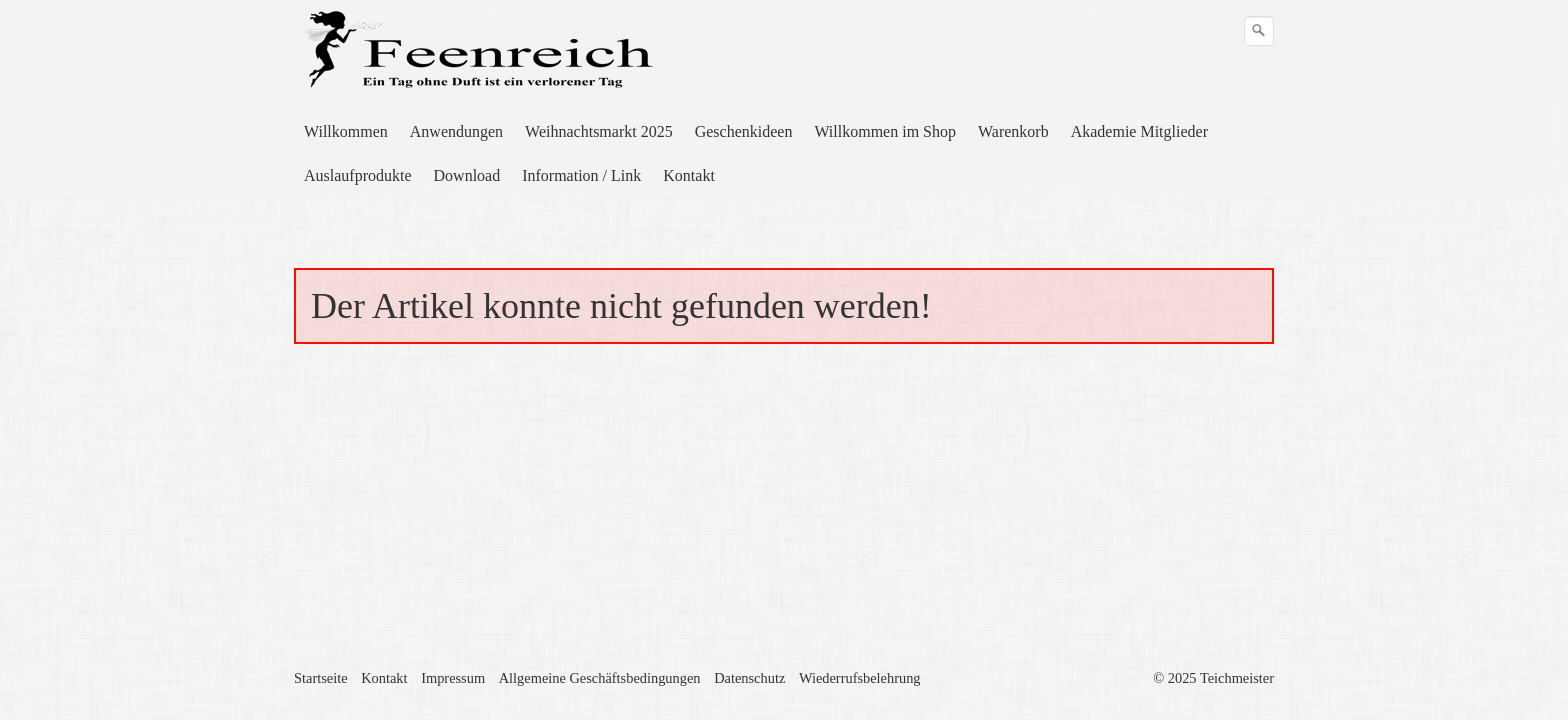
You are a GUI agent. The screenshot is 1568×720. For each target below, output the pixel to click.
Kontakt (689, 175)
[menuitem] (347, 132)
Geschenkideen (744, 131)
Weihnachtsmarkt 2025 (599, 131)
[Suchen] (1259, 31)
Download (467, 175)
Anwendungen (456, 131)
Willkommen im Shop (885, 131)
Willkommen (346, 131)
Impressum (453, 678)
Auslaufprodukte (358, 175)
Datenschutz (749, 678)
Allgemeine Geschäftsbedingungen (600, 678)
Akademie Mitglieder (1139, 131)
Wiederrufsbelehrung (860, 678)
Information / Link (581, 175)
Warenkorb (1013, 131)
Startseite (321, 678)
